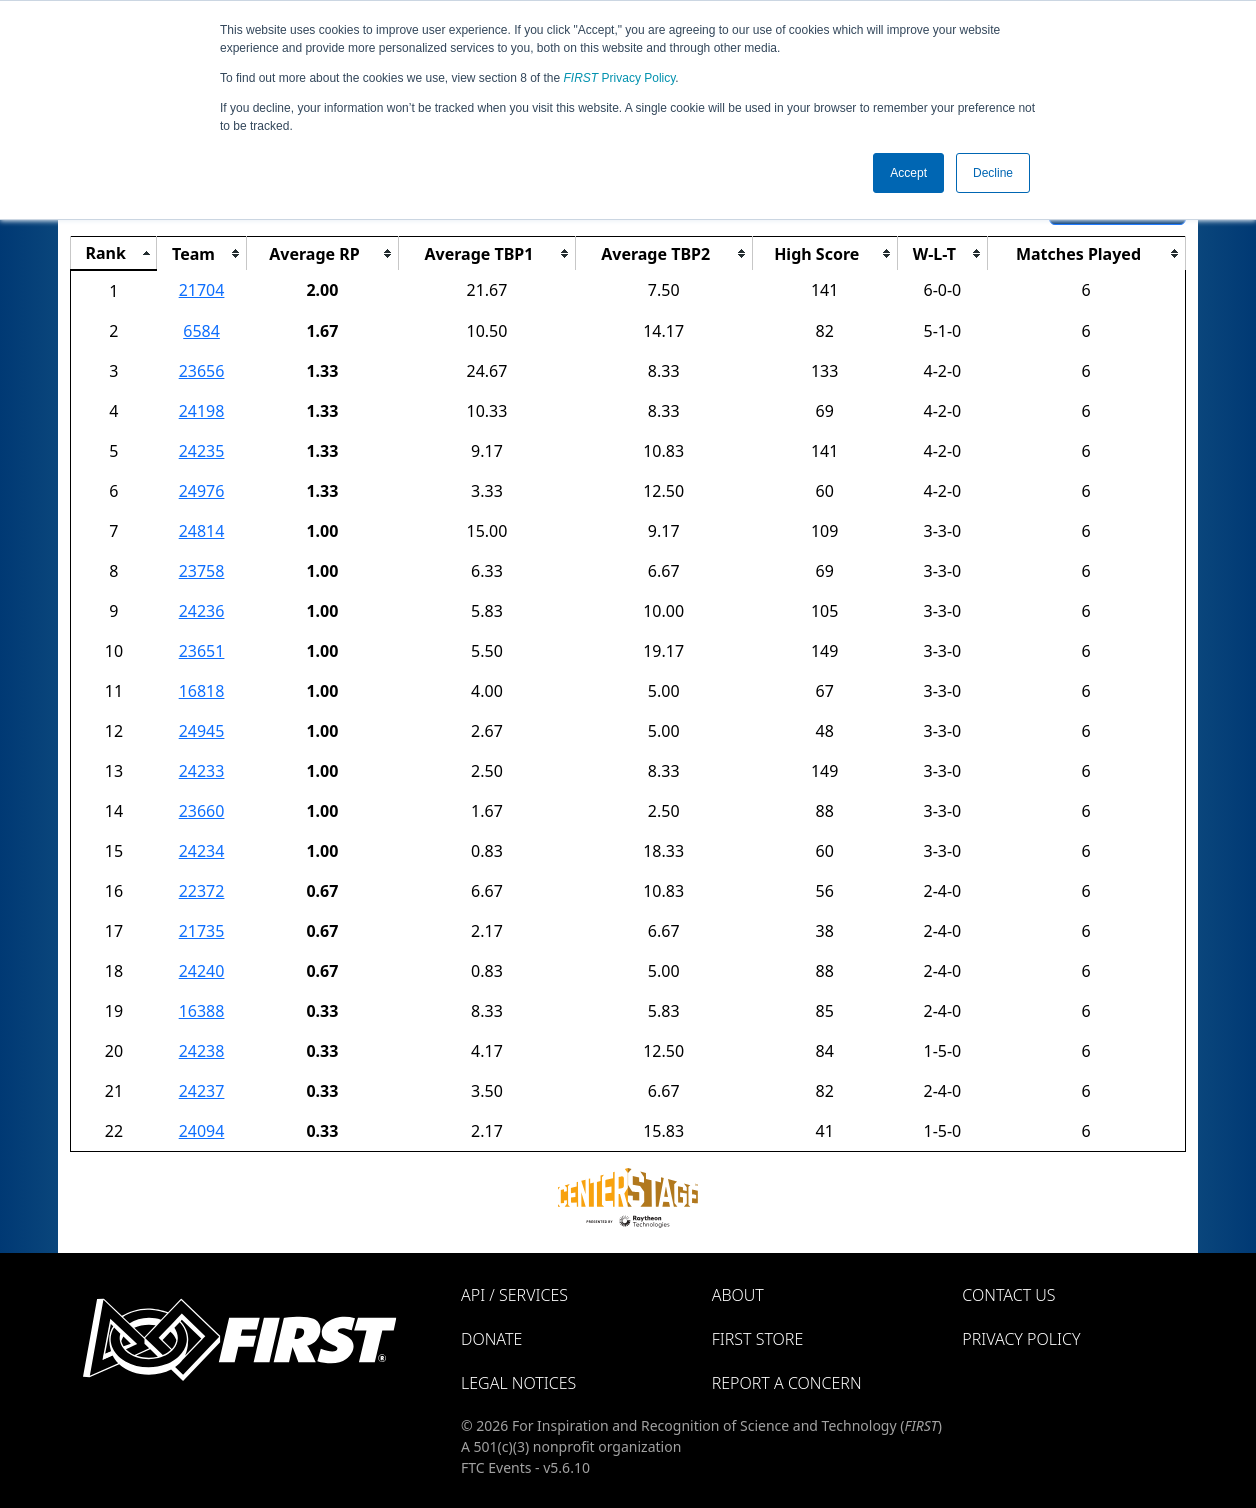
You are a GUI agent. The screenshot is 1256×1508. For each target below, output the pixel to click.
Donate (491, 1339)
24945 (202, 731)
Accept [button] (908, 173)
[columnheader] (114, 254)
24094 (202, 1131)
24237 (202, 1091)
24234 (202, 851)
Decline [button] (993, 173)
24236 (202, 611)
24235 (202, 451)
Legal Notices (518, 1383)
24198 (202, 411)
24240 (202, 971)
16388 (202, 1011)
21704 (202, 290)
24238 (202, 1051)
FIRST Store (758, 1339)
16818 (202, 691)
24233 (202, 771)
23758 (202, 571)
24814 (202, 531)
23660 (202, 811)
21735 (202, 931)
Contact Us (1008, 1295)
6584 (201, 331)
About (738, 1295)
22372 (202, 891)
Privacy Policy (620, 78)
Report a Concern (787, 1383)
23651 (202, 651)
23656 (202, 371)
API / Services (514, 1295)
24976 (202, 491)
